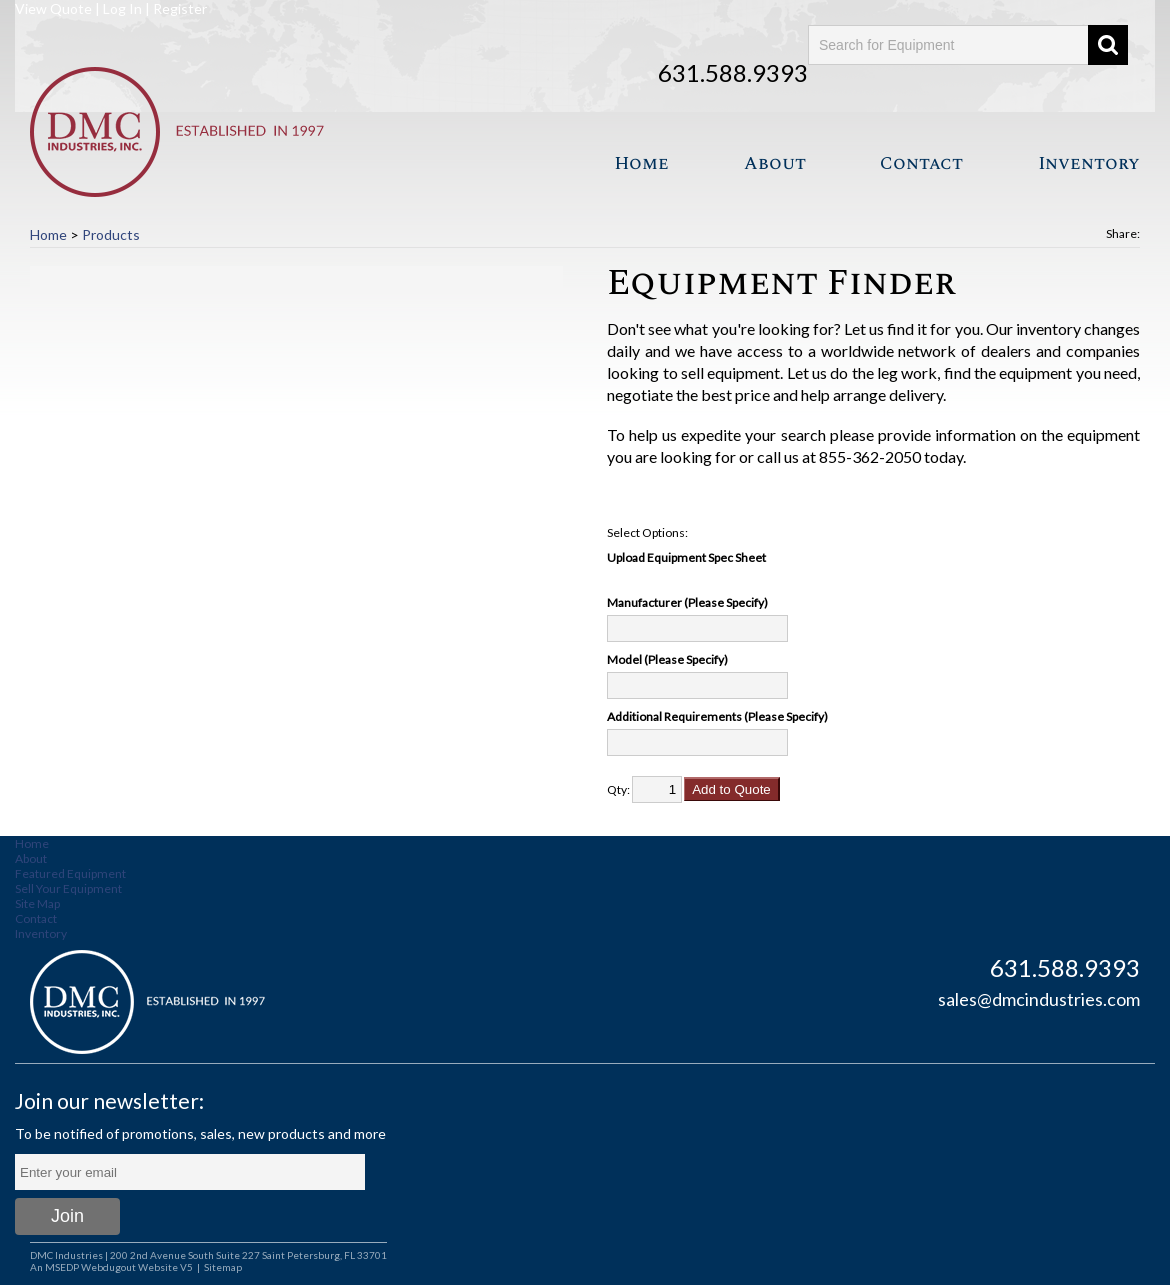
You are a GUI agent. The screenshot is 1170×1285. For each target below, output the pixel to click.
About (775, 163)
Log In (122, 8)
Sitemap (223, 1267)
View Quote (53, 8)
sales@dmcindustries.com (1039, 999)
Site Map (37, 903)
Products (111, 234)
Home (641, 163)
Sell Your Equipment (68, 888)
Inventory (1089, 163)
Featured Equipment (70, 873)
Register (180, 8)
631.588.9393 (733, 72)
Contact (921, 163)
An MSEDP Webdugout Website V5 (111, 1267)
